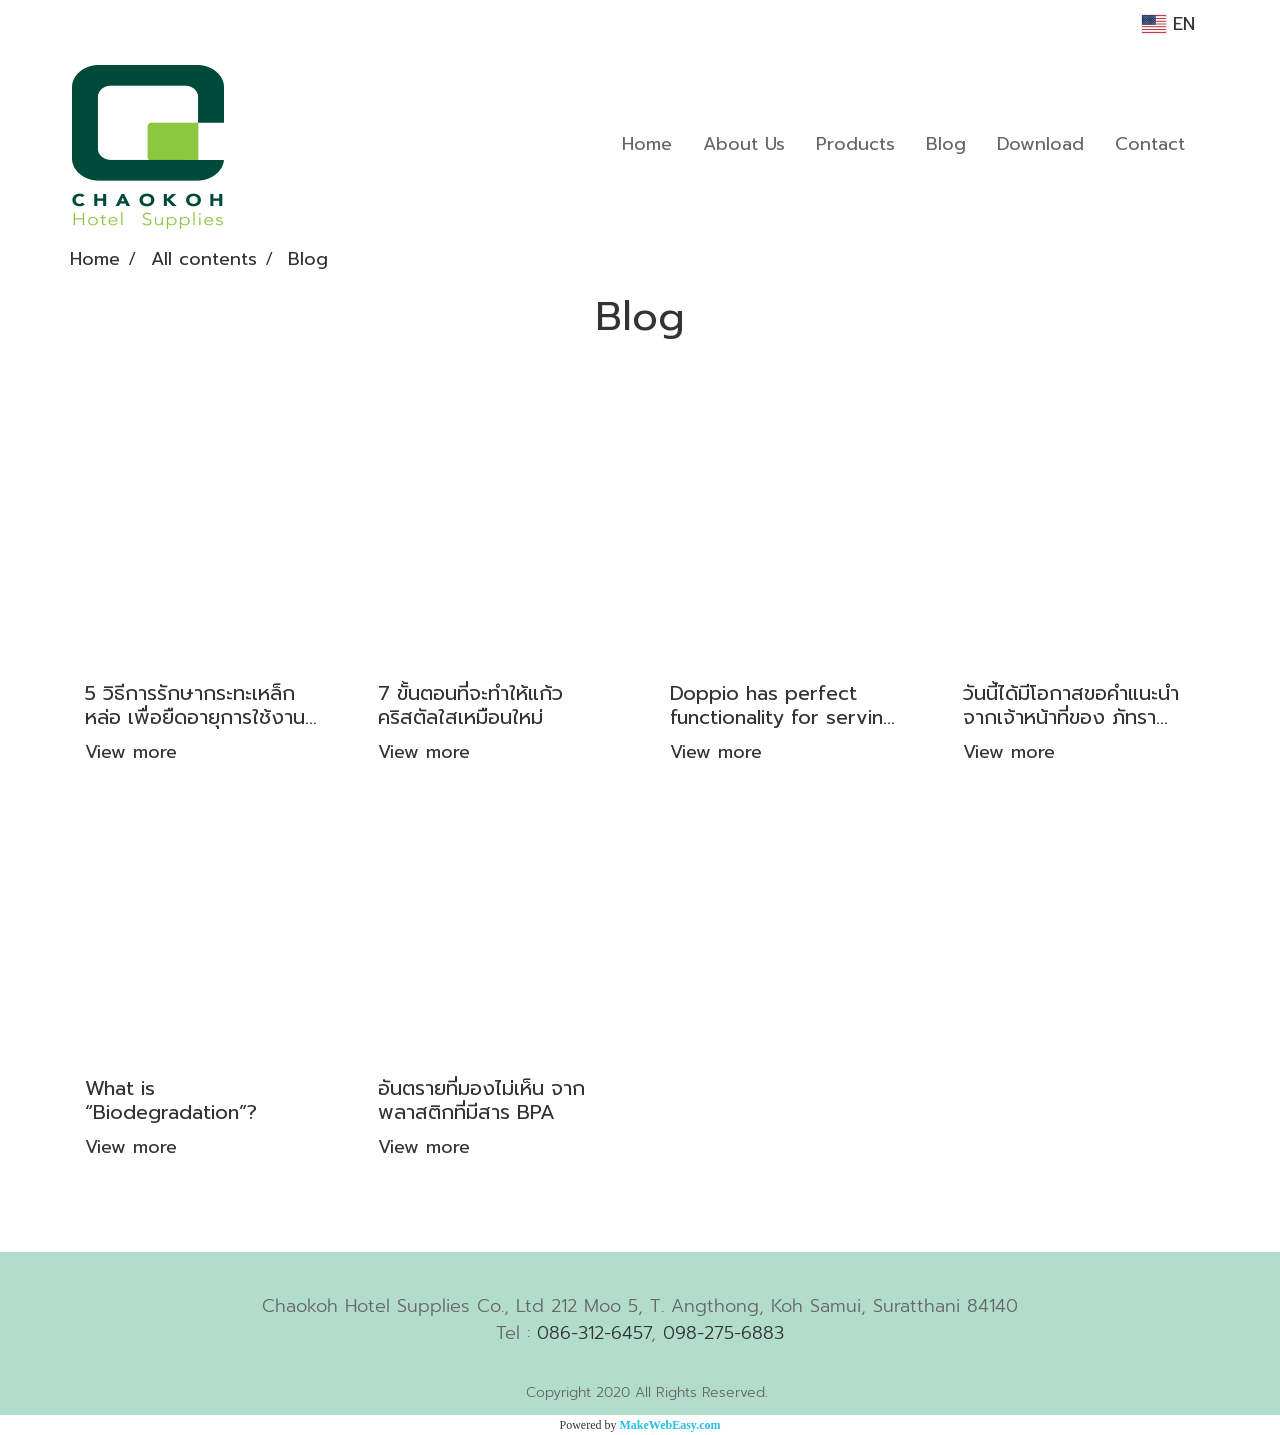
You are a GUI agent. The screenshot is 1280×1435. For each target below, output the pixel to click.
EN (1168, 24)
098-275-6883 (723, 1333)
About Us (744, 144)
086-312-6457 (594, 1333)
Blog (946, 144)
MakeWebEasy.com (670, 1425)
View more (134, 752)
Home (647, 144)
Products (855, 144)
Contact (1150, 144)
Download (1040, 144)
